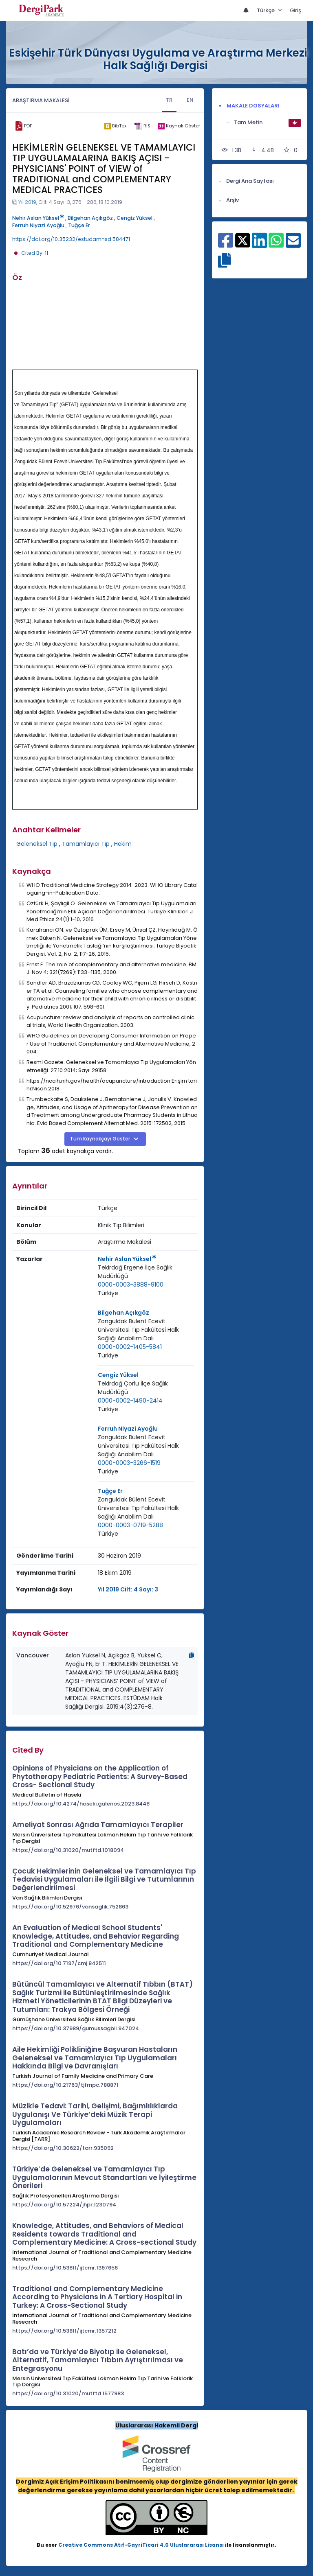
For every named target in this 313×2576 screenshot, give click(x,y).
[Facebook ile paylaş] (225, 245)
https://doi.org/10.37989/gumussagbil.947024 (75, 2028)
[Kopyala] (191, 1655)
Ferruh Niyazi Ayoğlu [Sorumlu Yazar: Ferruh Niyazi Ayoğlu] (128, 1429)
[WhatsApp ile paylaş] (276, 245)
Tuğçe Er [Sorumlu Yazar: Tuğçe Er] (110, 1491)
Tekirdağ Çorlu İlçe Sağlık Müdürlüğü (133, 1387)
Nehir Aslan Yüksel (38, 217)
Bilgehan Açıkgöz (90, 217)
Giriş (295, 10)
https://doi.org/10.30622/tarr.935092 (63, 2148)
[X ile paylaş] (242, 240)
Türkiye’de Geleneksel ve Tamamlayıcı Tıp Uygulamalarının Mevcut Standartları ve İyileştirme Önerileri (104, 2177)
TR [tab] (169, 100)
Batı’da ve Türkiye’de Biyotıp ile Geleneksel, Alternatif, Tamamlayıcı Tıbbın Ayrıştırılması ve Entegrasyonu (97, 2360)
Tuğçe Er (79, 225)
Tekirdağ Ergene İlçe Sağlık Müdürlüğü (135, 1271)
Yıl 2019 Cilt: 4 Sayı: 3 (128, 1589)
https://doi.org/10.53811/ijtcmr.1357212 (64, 2331)
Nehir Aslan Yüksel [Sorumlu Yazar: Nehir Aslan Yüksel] (127, 1259)
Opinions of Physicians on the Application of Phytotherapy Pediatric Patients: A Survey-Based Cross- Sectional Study (99, 1776)
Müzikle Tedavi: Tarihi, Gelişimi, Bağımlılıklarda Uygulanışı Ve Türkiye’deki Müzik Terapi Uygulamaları (95, 2114)
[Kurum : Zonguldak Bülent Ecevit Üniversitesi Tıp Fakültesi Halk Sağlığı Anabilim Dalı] (146, 1330)
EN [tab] (190, 100)
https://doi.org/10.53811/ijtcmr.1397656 (65, 2268)
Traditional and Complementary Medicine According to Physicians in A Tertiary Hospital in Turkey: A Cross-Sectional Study (97, 2297)
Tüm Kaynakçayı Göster (100, 1139)
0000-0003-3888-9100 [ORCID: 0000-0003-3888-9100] (130, 1284)
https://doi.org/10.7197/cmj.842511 (59, 1963)
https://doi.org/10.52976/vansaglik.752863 (70, 1907)
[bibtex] (115, 126)
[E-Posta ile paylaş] (293, 245)
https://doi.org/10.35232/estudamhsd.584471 (71, 239)
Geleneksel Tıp (36, 844)
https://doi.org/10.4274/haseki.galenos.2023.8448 (81, 1804)
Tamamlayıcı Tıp (86, 844)
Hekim (123, 844)
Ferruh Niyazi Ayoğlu (38, 225)
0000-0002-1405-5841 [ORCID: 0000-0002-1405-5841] (130, 1347)
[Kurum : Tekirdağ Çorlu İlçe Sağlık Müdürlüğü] (146, 1387)
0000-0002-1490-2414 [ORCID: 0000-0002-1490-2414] (130, 1400)
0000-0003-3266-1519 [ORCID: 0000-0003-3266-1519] (129, 1463)
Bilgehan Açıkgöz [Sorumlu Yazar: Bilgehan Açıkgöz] (123, 1313)
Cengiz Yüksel (134, 217)
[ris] (142, 126)
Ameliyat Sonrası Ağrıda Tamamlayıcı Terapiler (97, 1825)
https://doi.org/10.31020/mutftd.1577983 (68, 2393)
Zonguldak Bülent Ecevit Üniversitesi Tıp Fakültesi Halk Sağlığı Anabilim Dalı (138, 1329)
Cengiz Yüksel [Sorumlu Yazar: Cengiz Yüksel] (118, 1375)
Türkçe (266, 10)
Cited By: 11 (34, 253)
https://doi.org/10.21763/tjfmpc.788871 (65, 2085)
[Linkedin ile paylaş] (259, 245)
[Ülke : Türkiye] (108, 1293)
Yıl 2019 (27, 202)
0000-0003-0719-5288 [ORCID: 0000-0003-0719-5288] (130, 1525)
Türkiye (108, 1293)
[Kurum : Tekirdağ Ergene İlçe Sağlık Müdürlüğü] (146, 1271)
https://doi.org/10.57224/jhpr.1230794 (64, 2204)
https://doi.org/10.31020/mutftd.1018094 (68, 1850)
